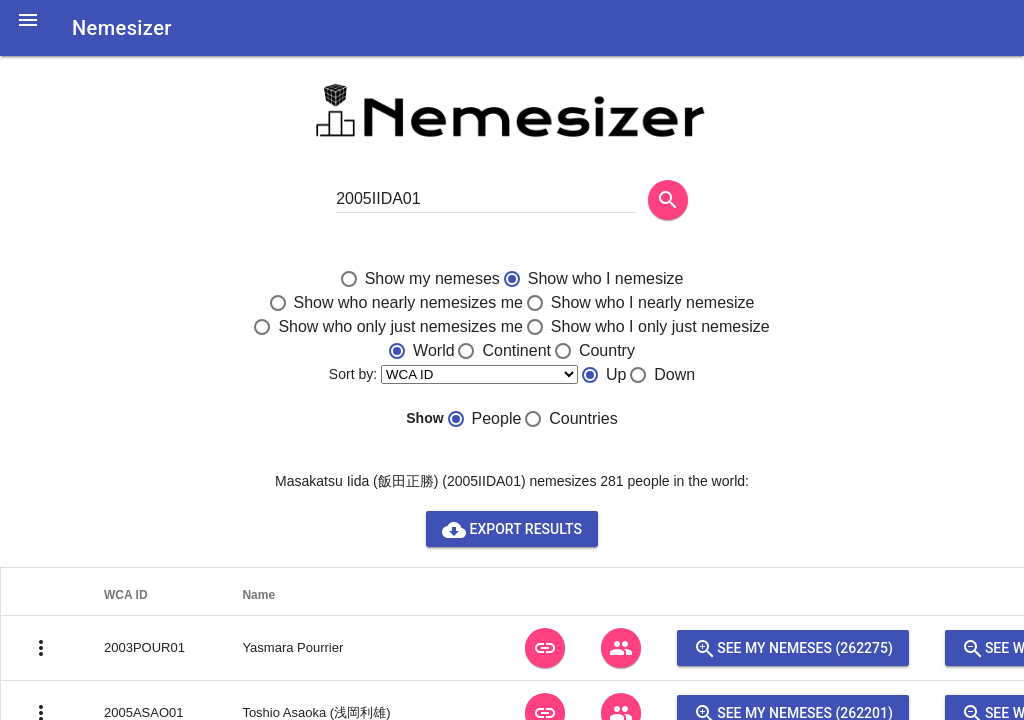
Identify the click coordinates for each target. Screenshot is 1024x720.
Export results (512, 529)
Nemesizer (122, 28)
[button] (28, 32)
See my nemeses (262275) (793, 648)
